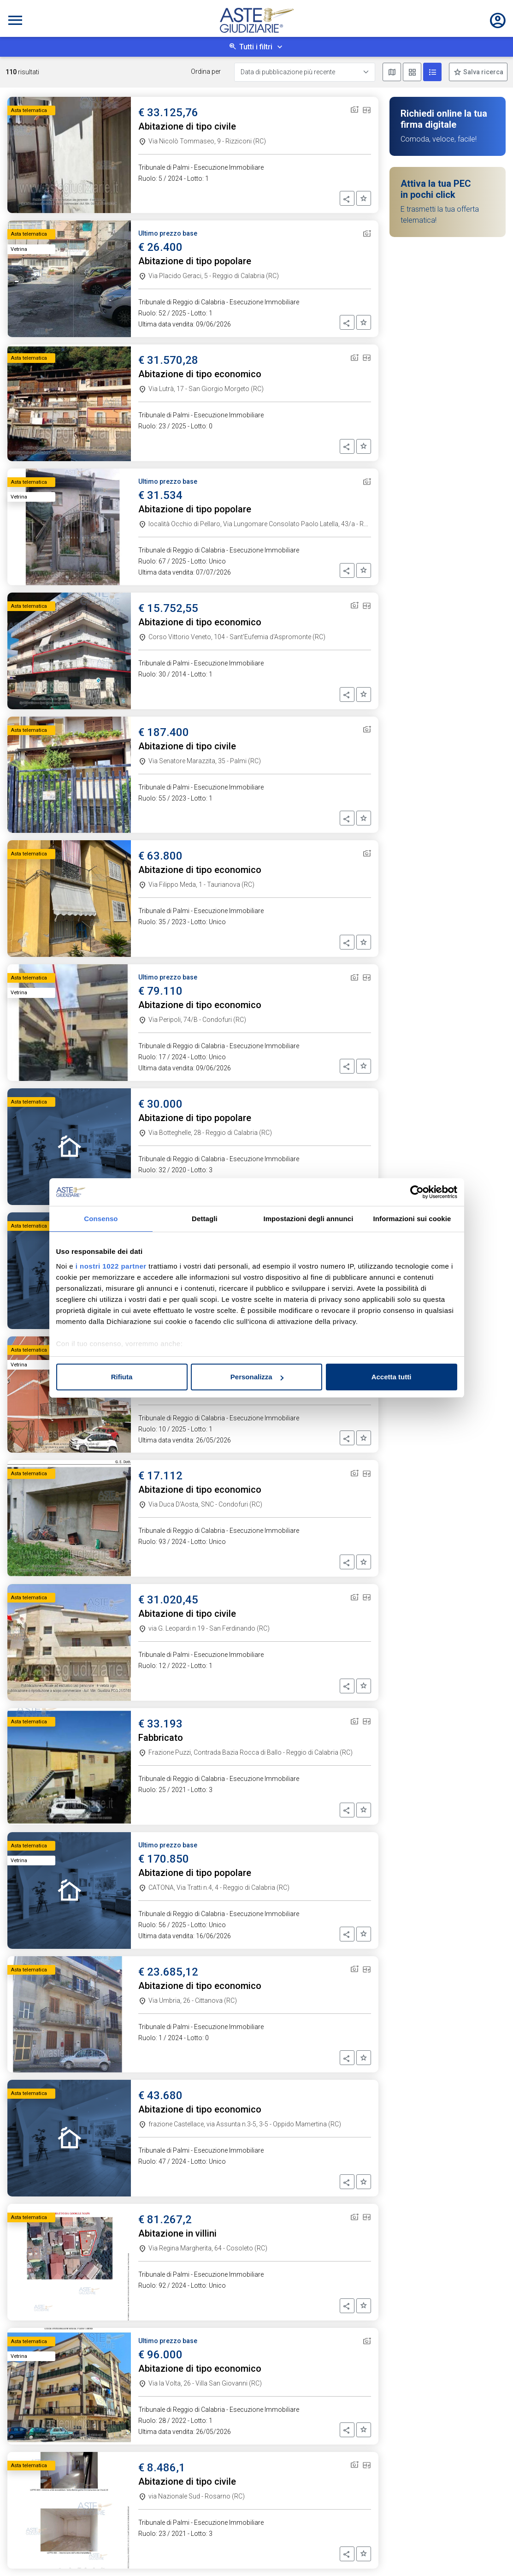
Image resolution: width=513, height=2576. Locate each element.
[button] (347, 198)
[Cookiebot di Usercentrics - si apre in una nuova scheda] (417, 1192)
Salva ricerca (482, 72)
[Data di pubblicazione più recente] (304, 72)
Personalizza (256, 1377)
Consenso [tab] (101, 1219)
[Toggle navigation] (15, 20)
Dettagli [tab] (205, 1219)
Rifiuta (122, 1377)
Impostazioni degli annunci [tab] (308, 1219)
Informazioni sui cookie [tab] (412, 1219)
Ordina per (206, 71)
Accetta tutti (391, 1377)
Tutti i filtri (255, 46)
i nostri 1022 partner (111, 1266)
